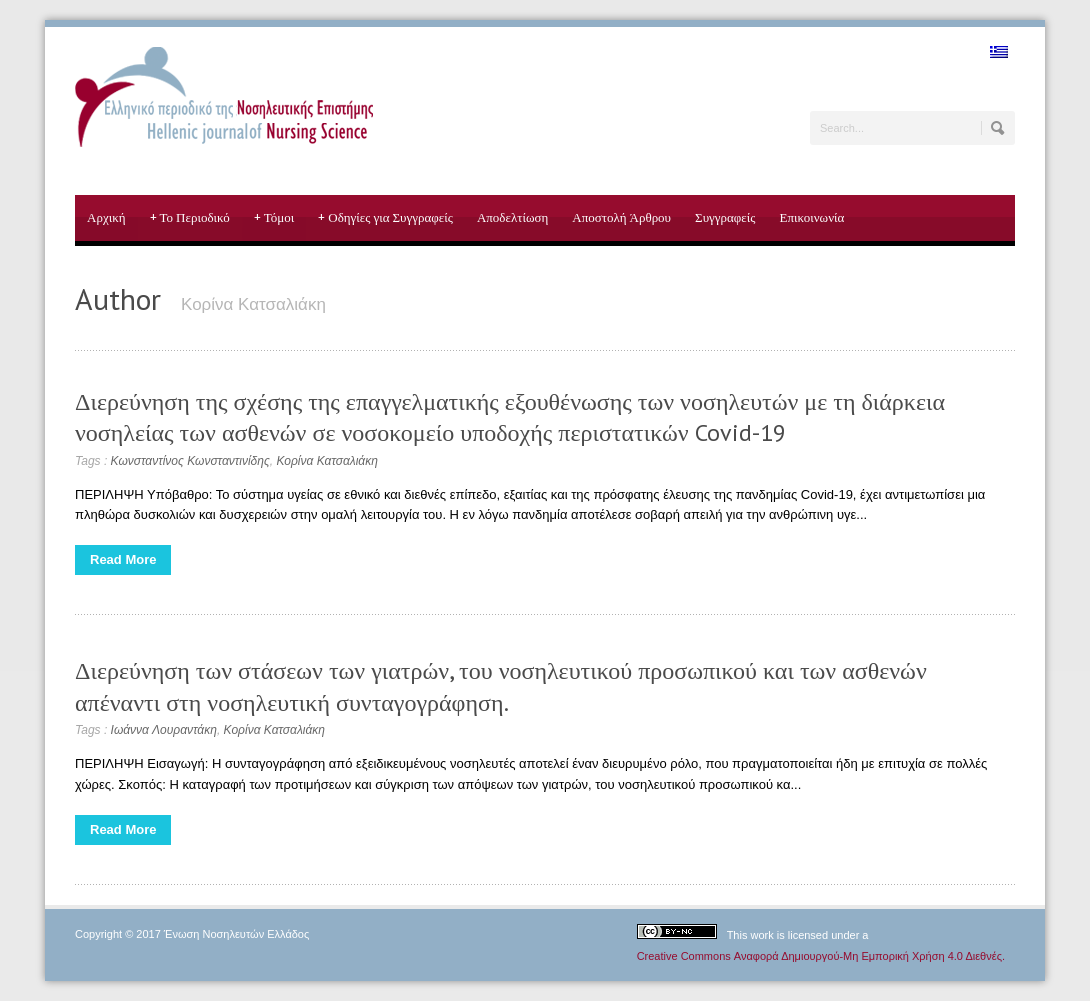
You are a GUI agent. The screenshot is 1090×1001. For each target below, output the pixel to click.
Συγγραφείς (725, 217)
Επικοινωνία (811, 217)
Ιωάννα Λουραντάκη (164, 730)
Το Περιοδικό (190, 218)
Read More (123, 559)
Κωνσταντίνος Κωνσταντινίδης (190, 461)
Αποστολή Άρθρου (621, 217)
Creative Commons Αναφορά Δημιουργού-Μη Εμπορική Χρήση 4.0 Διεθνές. (821, 956)
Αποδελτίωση (512, 217)
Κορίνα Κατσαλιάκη (326, 461)
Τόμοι (274, 218)
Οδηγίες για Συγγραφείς (385, 218)
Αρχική (106, 217)
